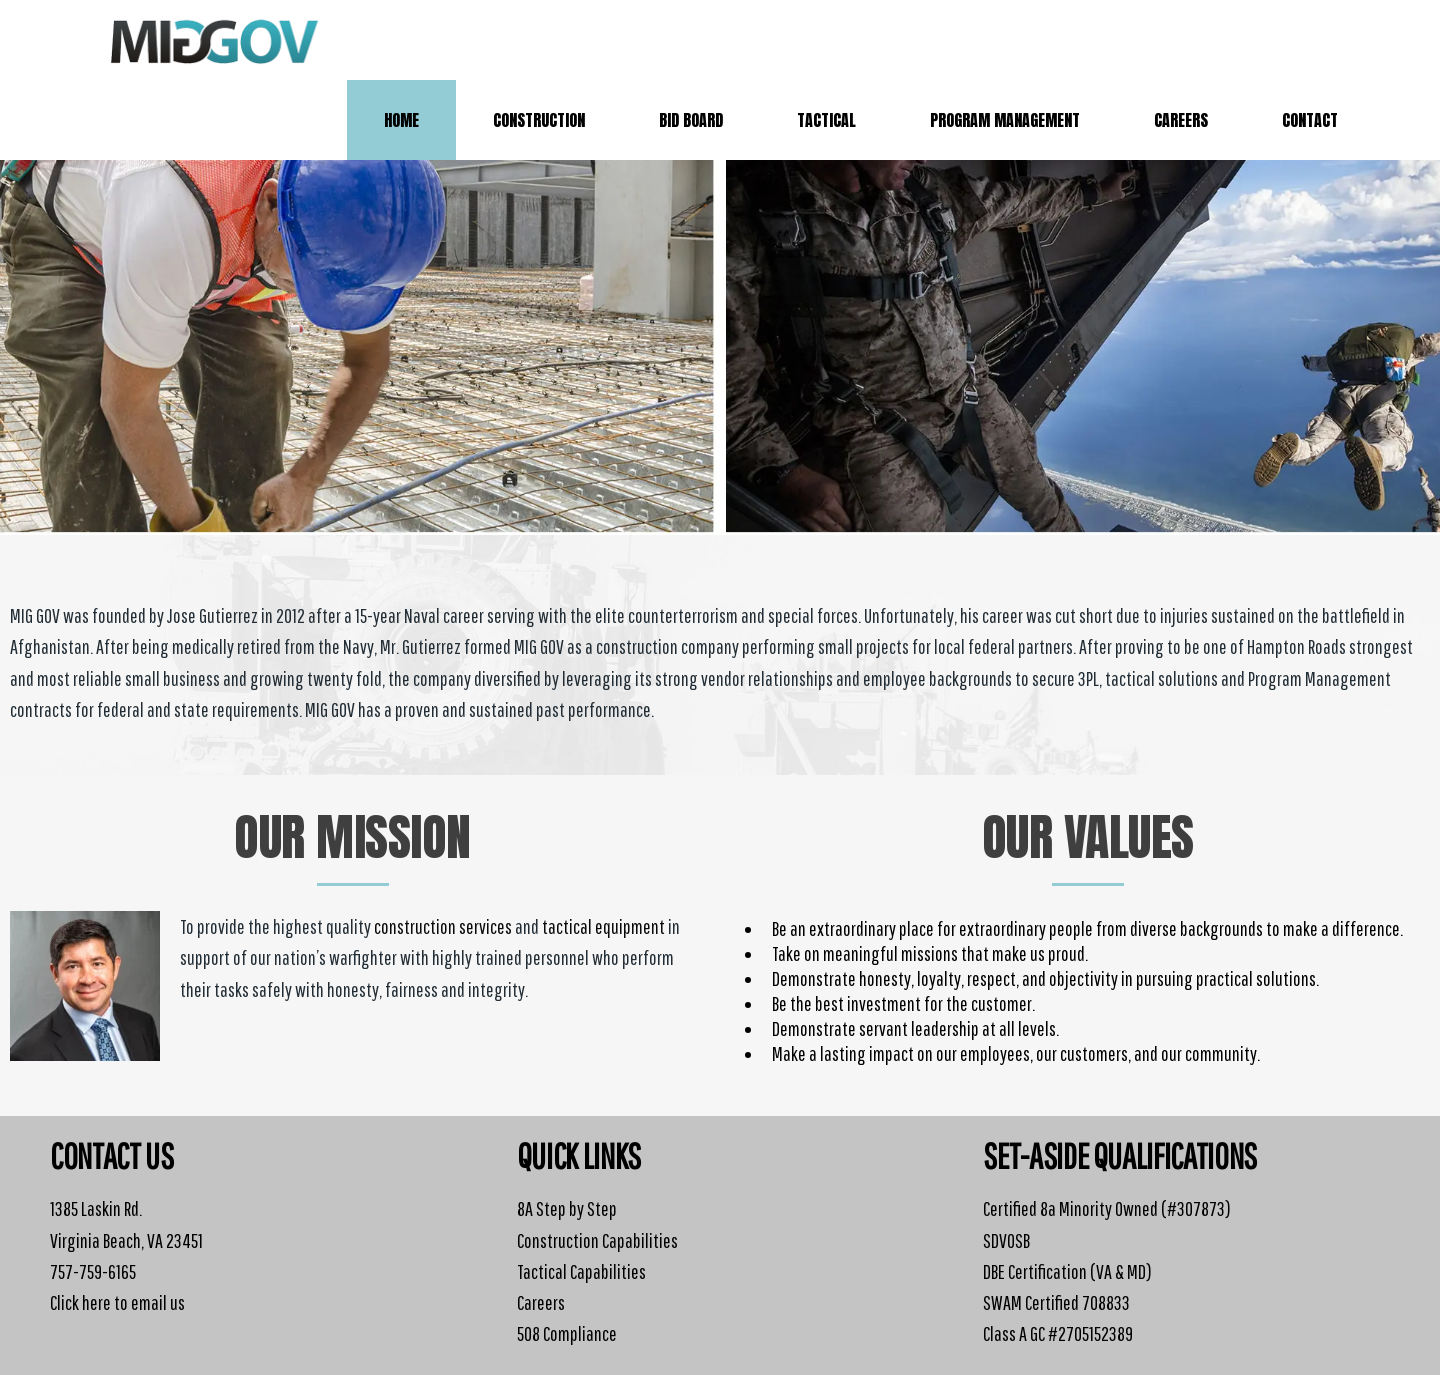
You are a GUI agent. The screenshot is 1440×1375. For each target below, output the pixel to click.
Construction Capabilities (597, 1240)
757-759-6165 (93, 1271)
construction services (443, 926)
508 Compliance (567, 1333)
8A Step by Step (567, 1208)
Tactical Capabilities (581, 1271)
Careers (541, 1302)
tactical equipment (603, 926)
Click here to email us (117, 1302)
